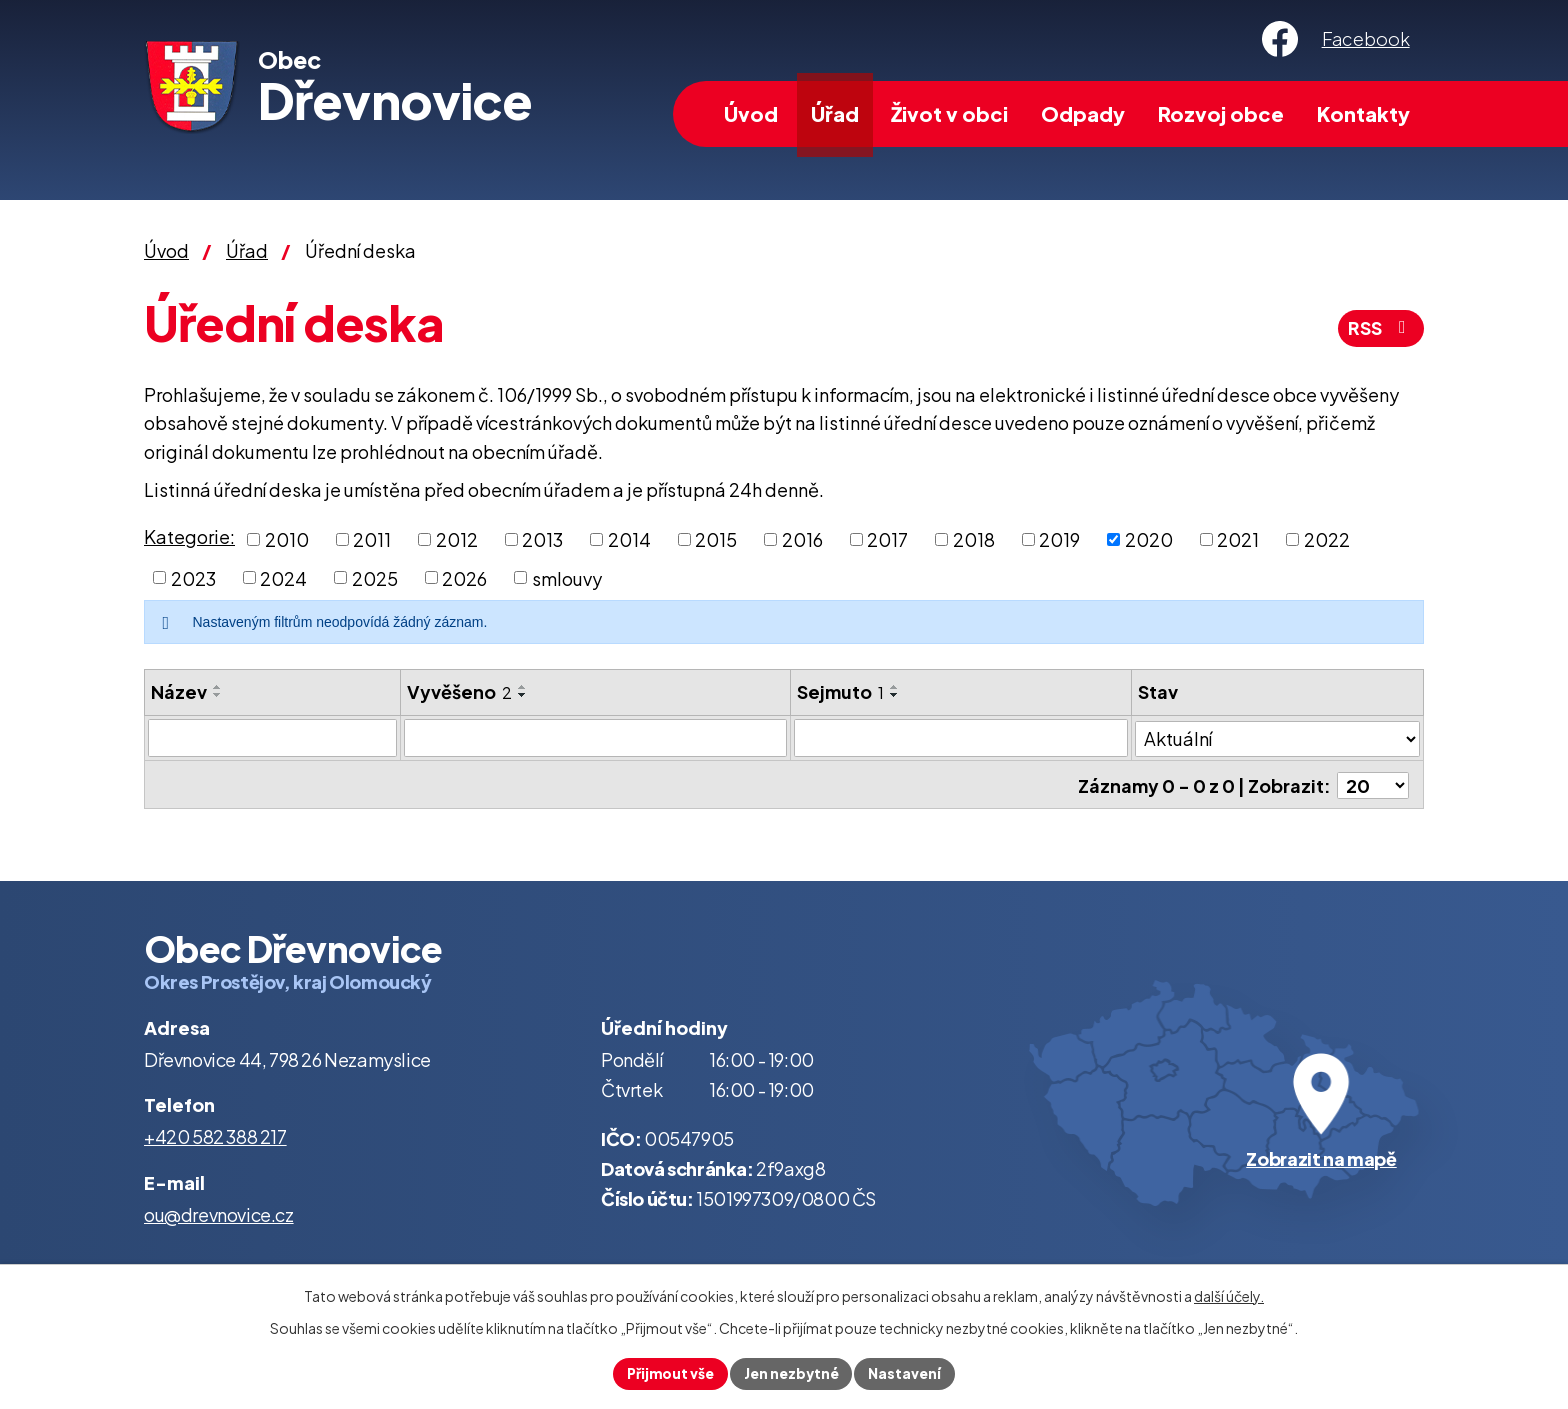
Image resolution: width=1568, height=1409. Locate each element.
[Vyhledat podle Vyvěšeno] (596, 738)
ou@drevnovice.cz (219, 1212)
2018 (974, 539)
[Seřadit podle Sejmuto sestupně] (895, 695)
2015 (716, 539)
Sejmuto (840, 691)
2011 (372, 539)
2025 (375, 577)
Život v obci (949, 113)
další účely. (1229, 1295)
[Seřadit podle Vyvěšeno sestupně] (523, 695)
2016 (802, 539)
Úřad (835, 113)
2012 (457, 539)
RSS (1380, 329)
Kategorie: (189, 536)
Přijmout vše (668, 1373)
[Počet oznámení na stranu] (1373, 783)
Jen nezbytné (792, 1373)
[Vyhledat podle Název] (272, 738)
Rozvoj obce (1221, 113)
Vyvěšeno (459, 691)
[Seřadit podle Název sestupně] (218, 695)
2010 (287, 539)
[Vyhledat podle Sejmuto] (961, 738)
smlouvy (567, 577)
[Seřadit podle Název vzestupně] (218, 687)
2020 (1149, 539)
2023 (193, 577)
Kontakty (1363, 113)
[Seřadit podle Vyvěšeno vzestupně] (523, 687)
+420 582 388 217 (215, 1134)
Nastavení (907, 1373)
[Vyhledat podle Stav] (1277, 737)
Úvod (751, 113)
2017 (887, 539)
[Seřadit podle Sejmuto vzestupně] (895, 687)
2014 (629, 539)
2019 (1059, 539)
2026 (464, 577)
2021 (1238, 539)
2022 (1327, 539)
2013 (542, 539)
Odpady (1083, 113)
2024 (283, 577)
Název (179, 691)
